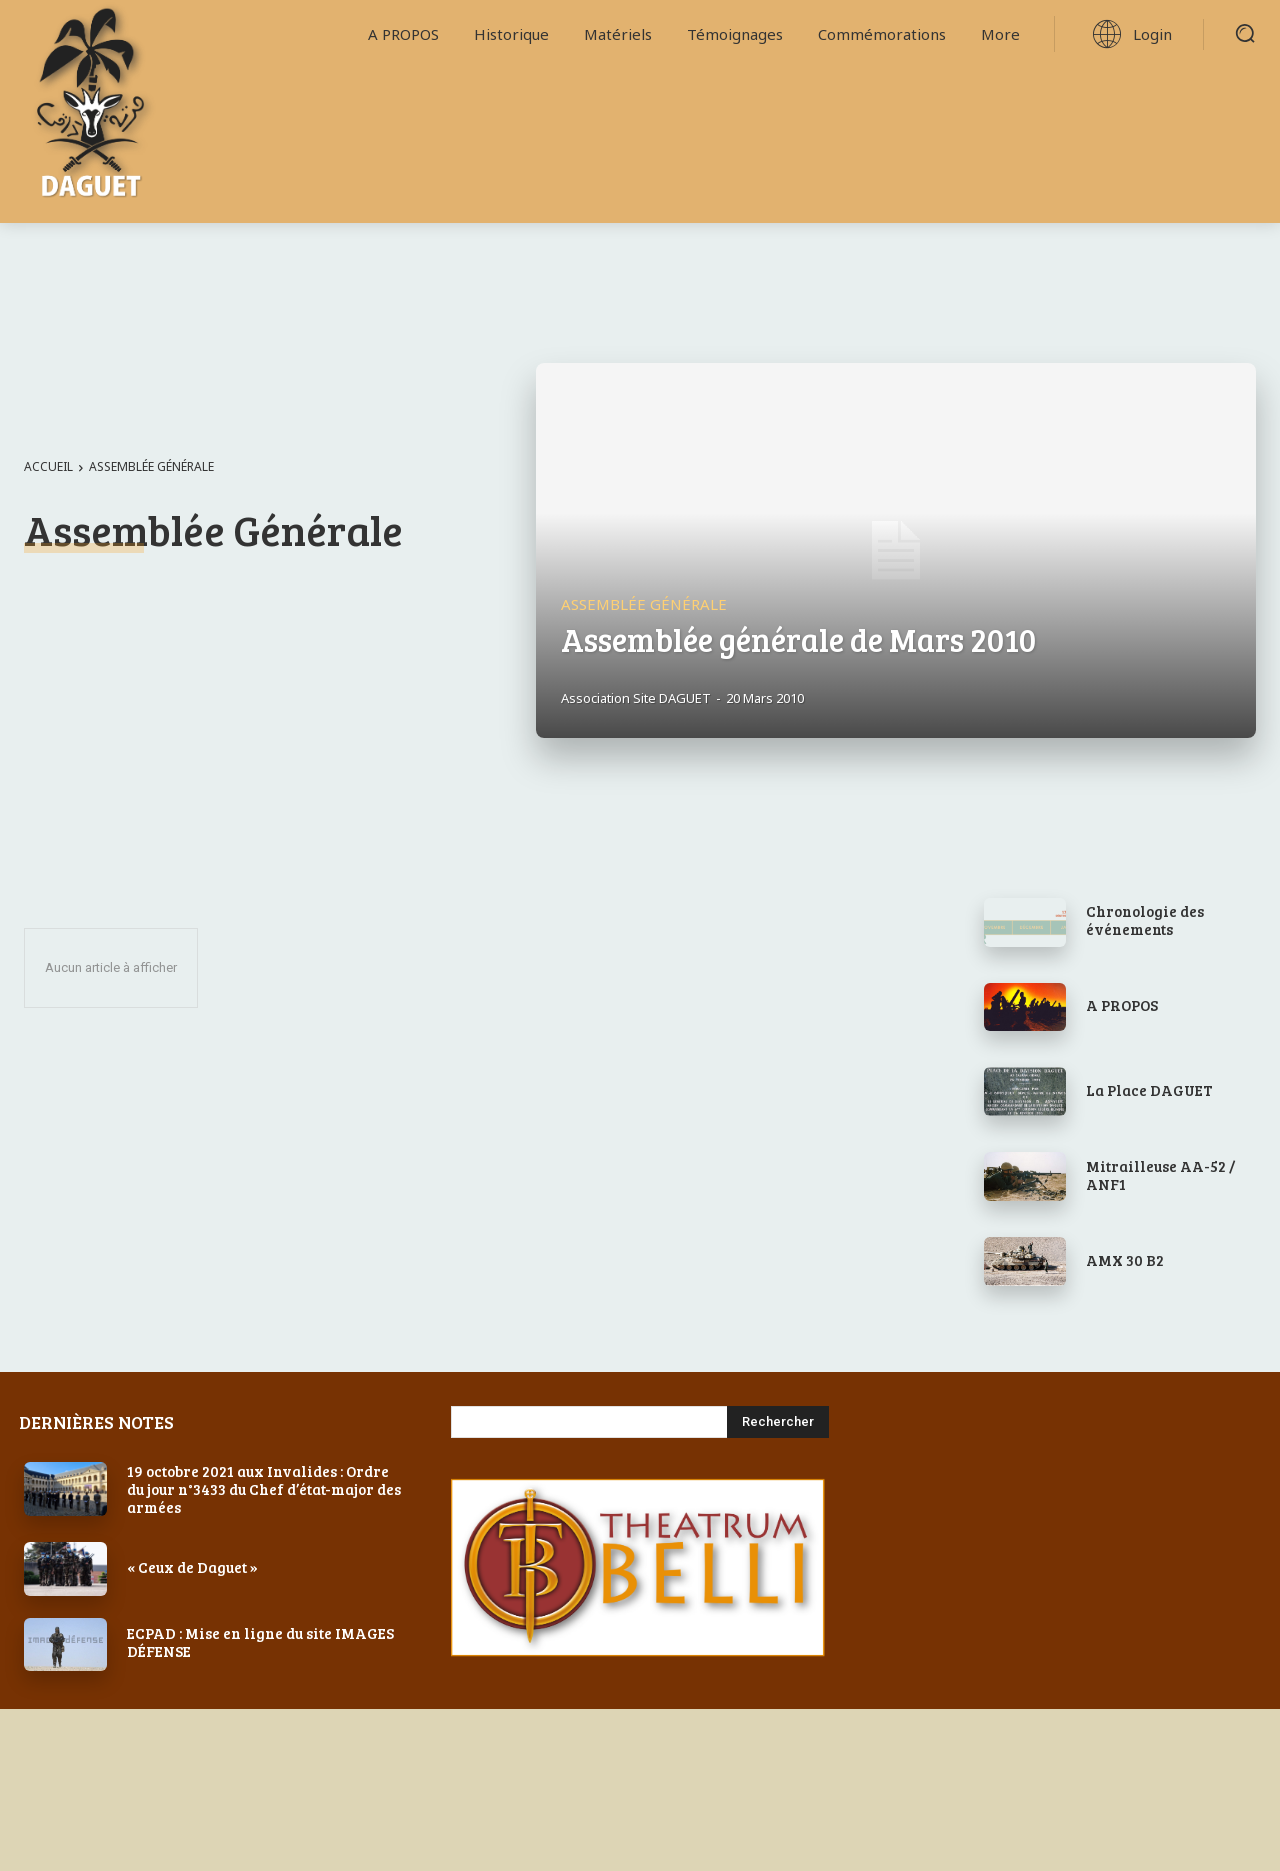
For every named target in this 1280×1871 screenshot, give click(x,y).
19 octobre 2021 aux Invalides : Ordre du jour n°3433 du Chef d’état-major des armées (264, 1489)
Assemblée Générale (644, 604)
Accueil (48, 466)
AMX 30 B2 (1125, 1260)
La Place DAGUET (1149, 1090)
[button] (1245, 33)
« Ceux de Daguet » (192, 1567)
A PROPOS (1122, 1005)
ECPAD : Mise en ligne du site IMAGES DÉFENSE (260, 1642)
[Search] (778, 1422)
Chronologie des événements (1145, 920)
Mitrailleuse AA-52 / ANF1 (1160, 1175)
